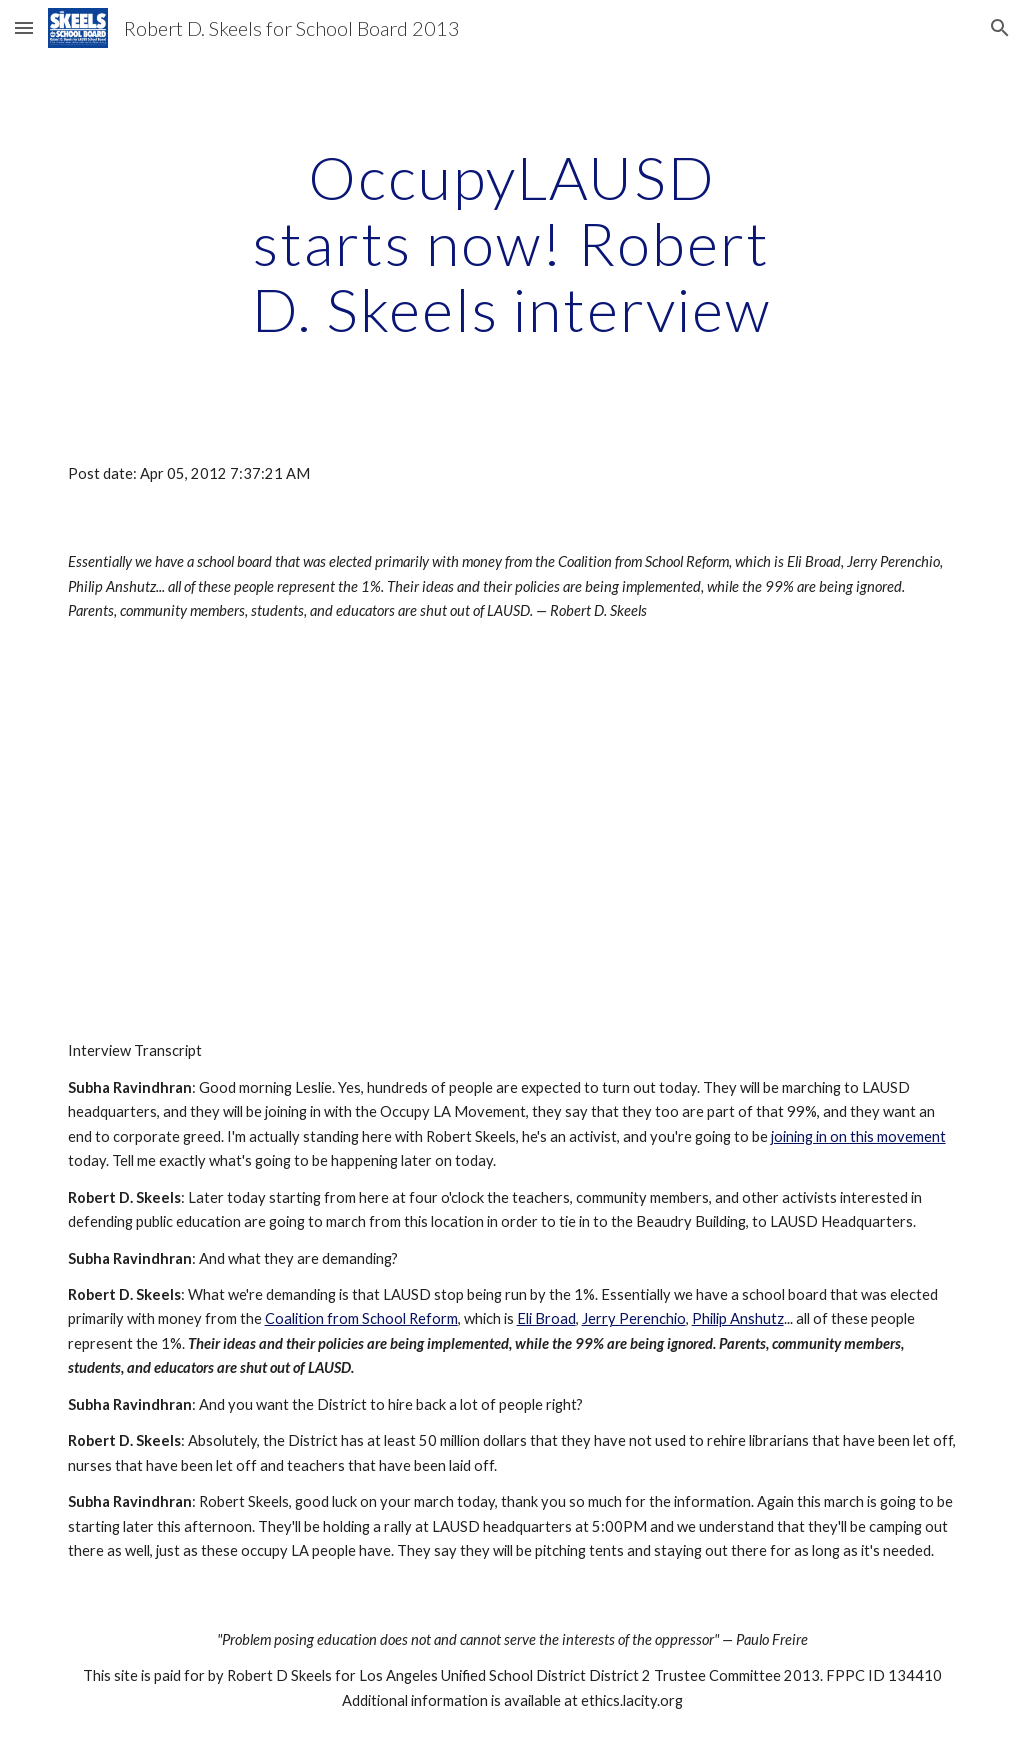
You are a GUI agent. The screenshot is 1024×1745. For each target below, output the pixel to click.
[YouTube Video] (241, 832)
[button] (24, 27)
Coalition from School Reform (361, 1318)
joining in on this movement (858, 1136)
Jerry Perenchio (634, 1318)
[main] (511, 243)
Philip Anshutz (738, 1318)
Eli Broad (546, 1318)
